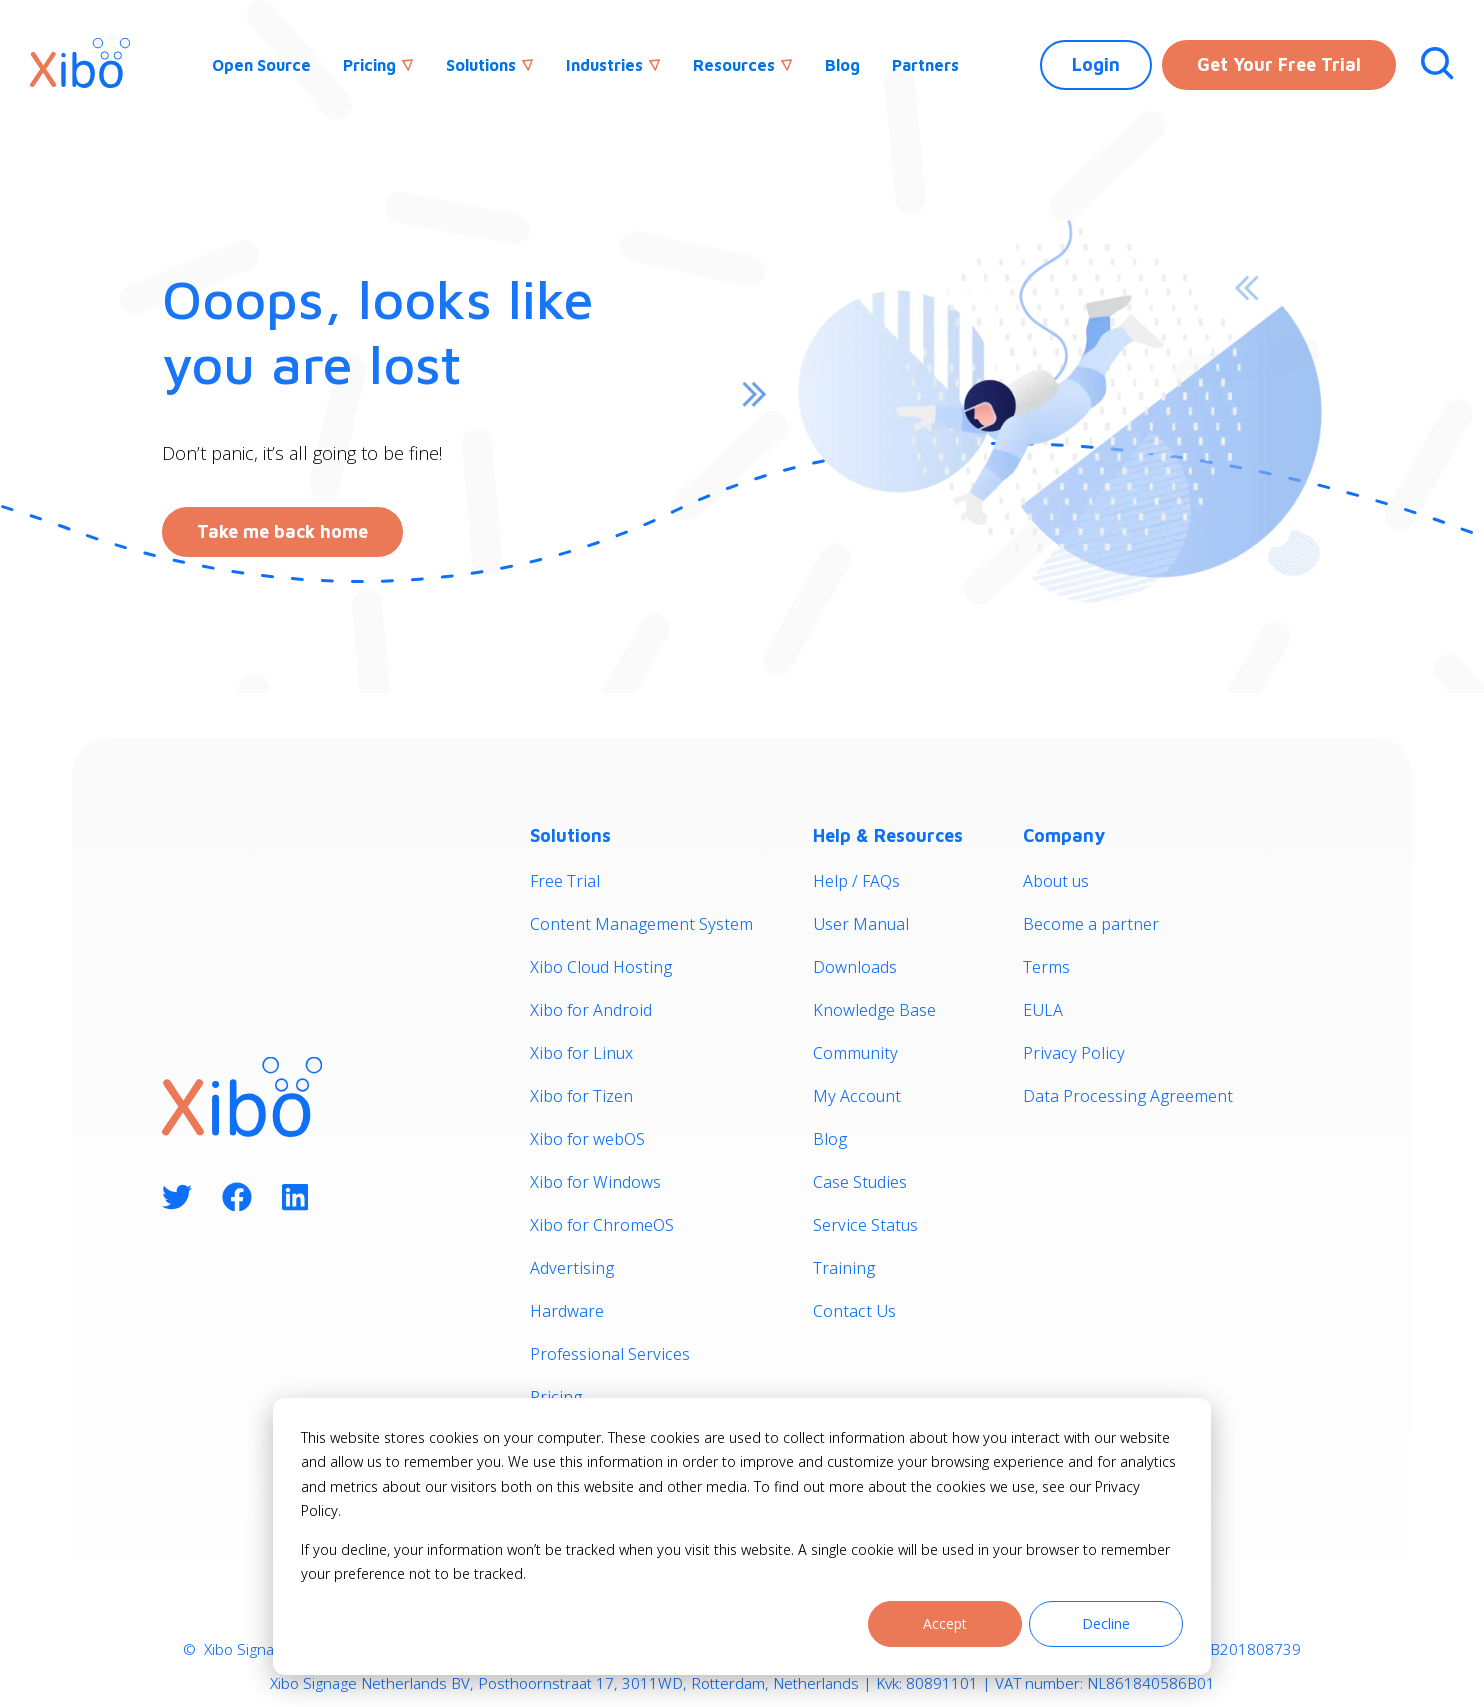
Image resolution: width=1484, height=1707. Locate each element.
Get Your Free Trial (1279, 64)
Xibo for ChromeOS (602, 1225)
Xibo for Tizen (581, 1096)
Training (844, 1268)
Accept (945, 1623)
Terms (1046, 967)
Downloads (855, 967)
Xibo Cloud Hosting (601, 967)
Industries (604, 65)
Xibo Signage (245, 1649)
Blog (842, 65)
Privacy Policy (1074, 1053)
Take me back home (282, 531)
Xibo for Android (591, 1010)
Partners (925, 65)
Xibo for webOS (587, 1139)
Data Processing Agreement (1128, 1096)
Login (1096, 64)
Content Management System (641, 924)
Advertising (572, 1268)
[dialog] (742, 1536)
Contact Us (854, 1311)
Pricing (369, 65)
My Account (857, 1096)
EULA (1043, 1010)
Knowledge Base (874, 1010)
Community (855, 1053)
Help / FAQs (856, 881)
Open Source (261, 65)
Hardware (567, 1311)
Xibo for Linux (581, 1053)
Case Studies (860, 1182)
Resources (734, 65)
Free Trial (565, 881)
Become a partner (1091, 924)
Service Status (865, 1225)
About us (1056, 881)
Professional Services (610, 1354)
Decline (1106, 1623)
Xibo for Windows (595, 1182)
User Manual (861, 924)
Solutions (481, 65)
